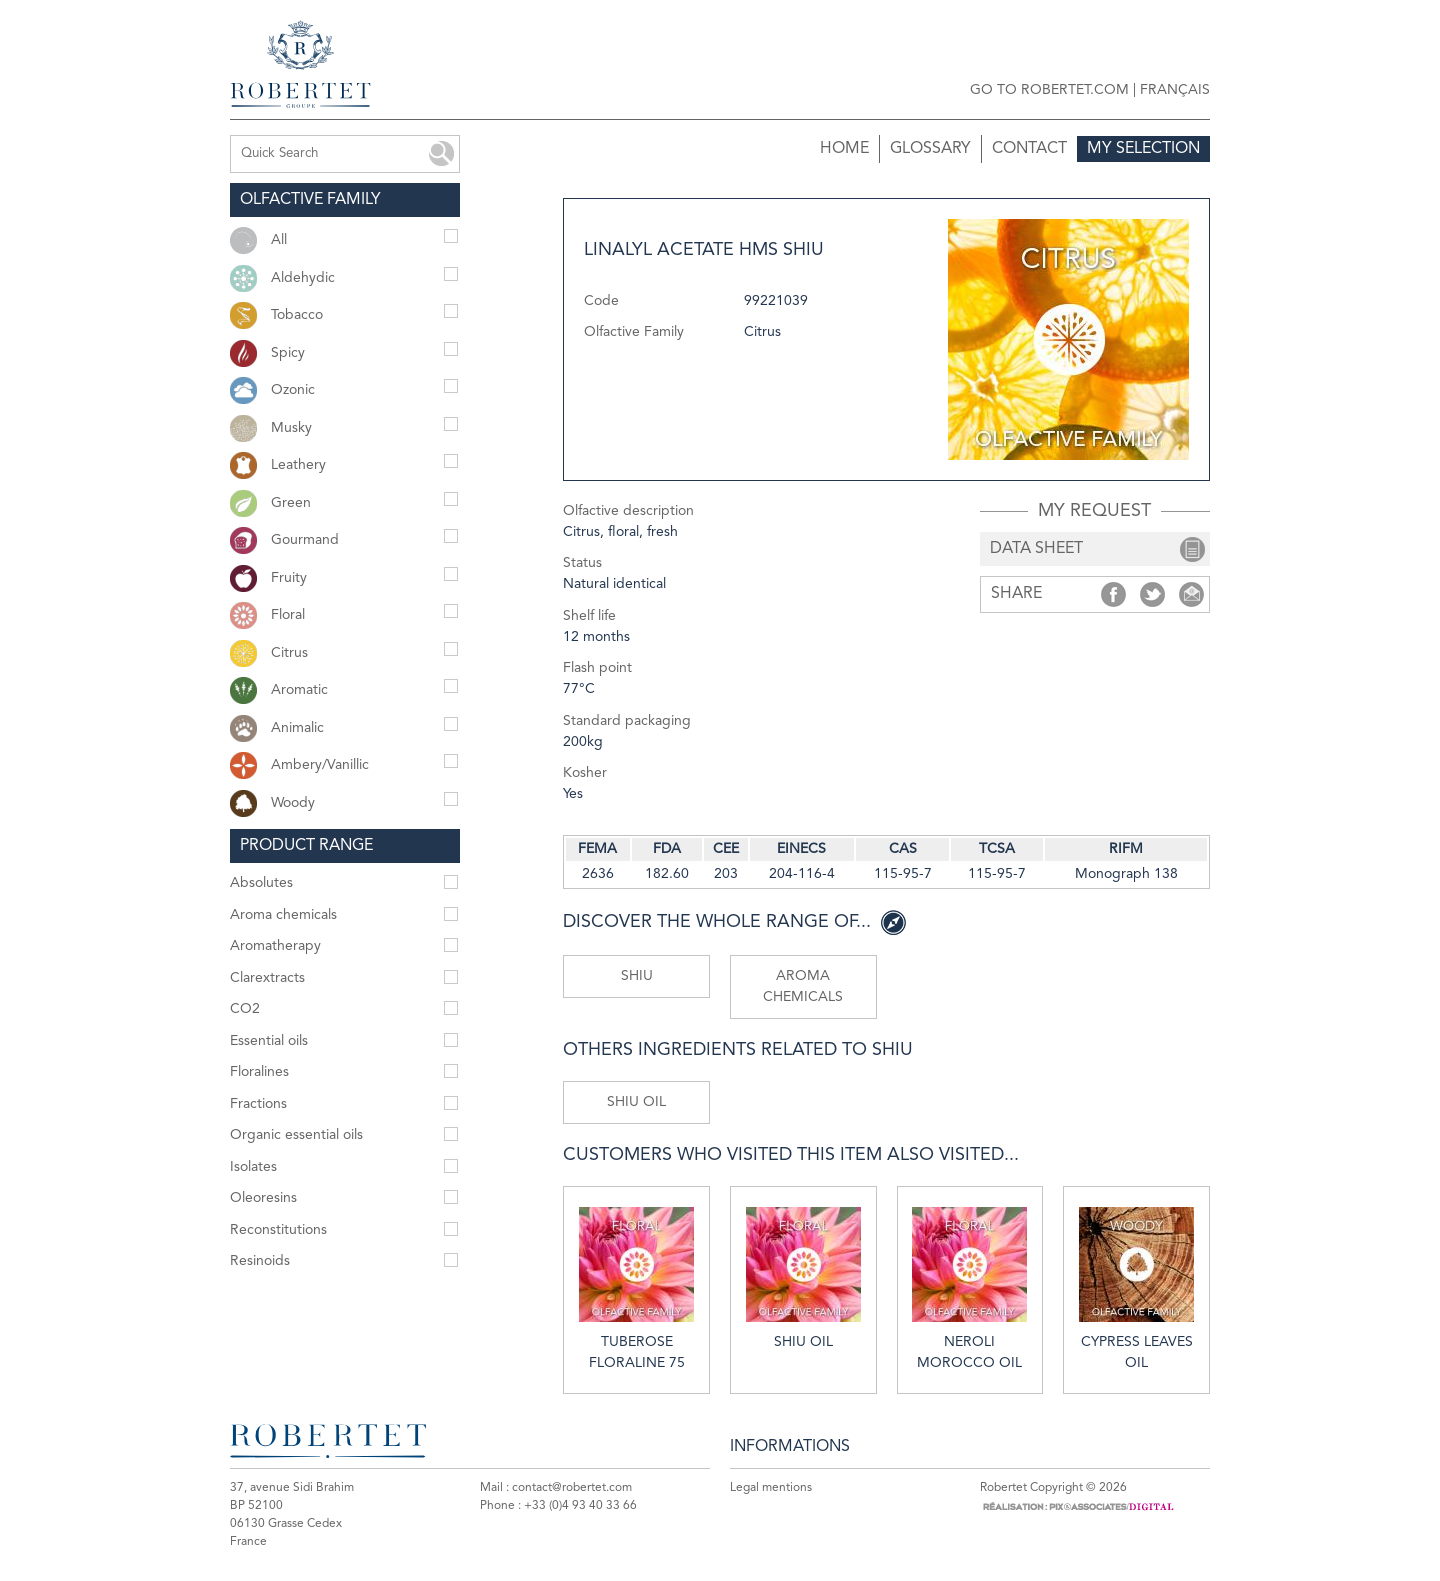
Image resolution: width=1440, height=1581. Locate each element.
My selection (1143, 149)
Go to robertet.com (1049, 90)
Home (844, 149)
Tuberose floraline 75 (636, 1288)
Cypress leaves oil (1136, 1288)
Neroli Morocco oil (969, 1288)
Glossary (930, 149)
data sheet (1036, 549)
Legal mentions (771, 1488)
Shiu (637, 976)
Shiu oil (636, 1102)
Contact (1029, 149)
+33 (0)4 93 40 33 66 (580, 1506)
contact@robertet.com (572, 1488)
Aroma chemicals (803, 986)
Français (1175, 90)
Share (1113, 594)
